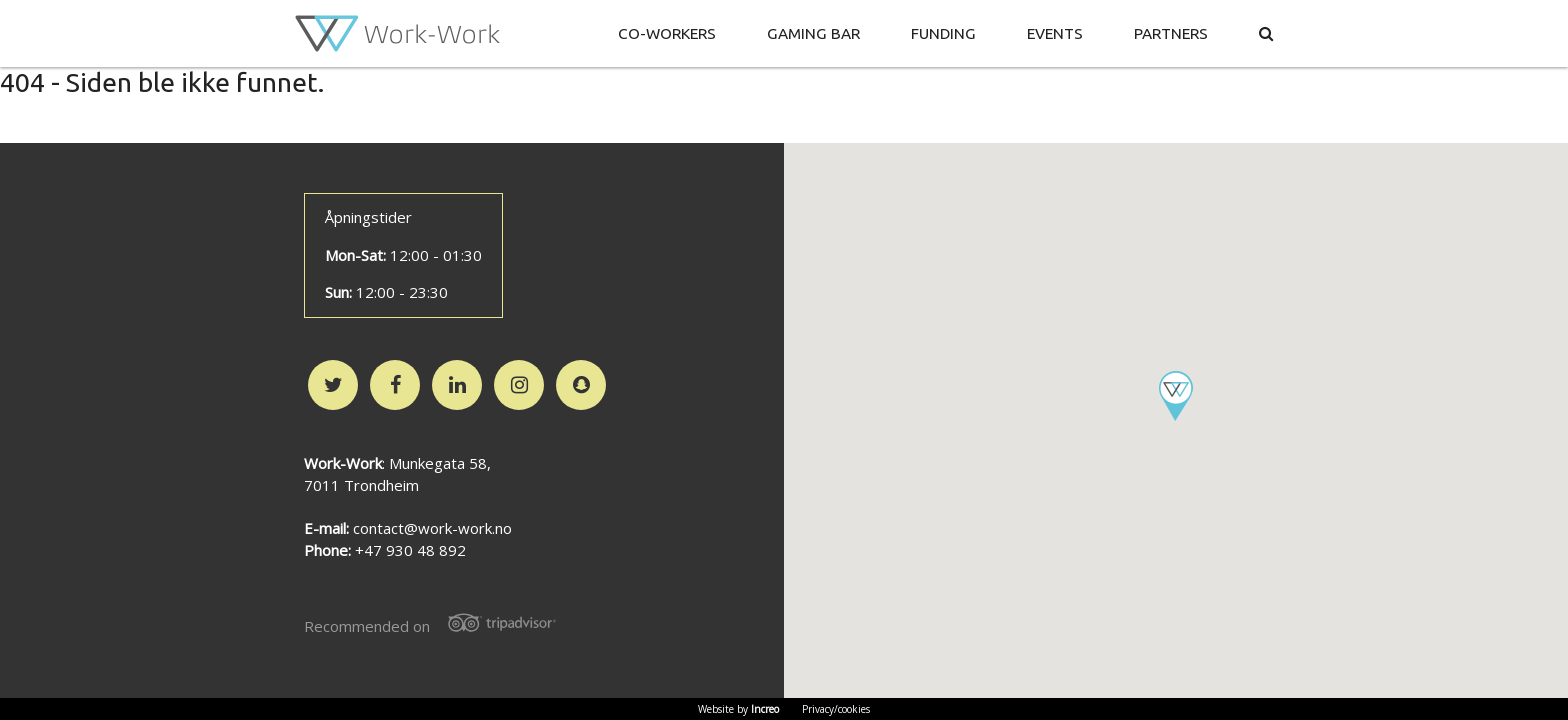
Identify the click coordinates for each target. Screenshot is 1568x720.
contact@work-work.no (432, 528)
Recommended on (436, 624)
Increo (765, 709)
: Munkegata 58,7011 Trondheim (397, 474)
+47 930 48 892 (410, 550)
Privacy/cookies (836, 709)
